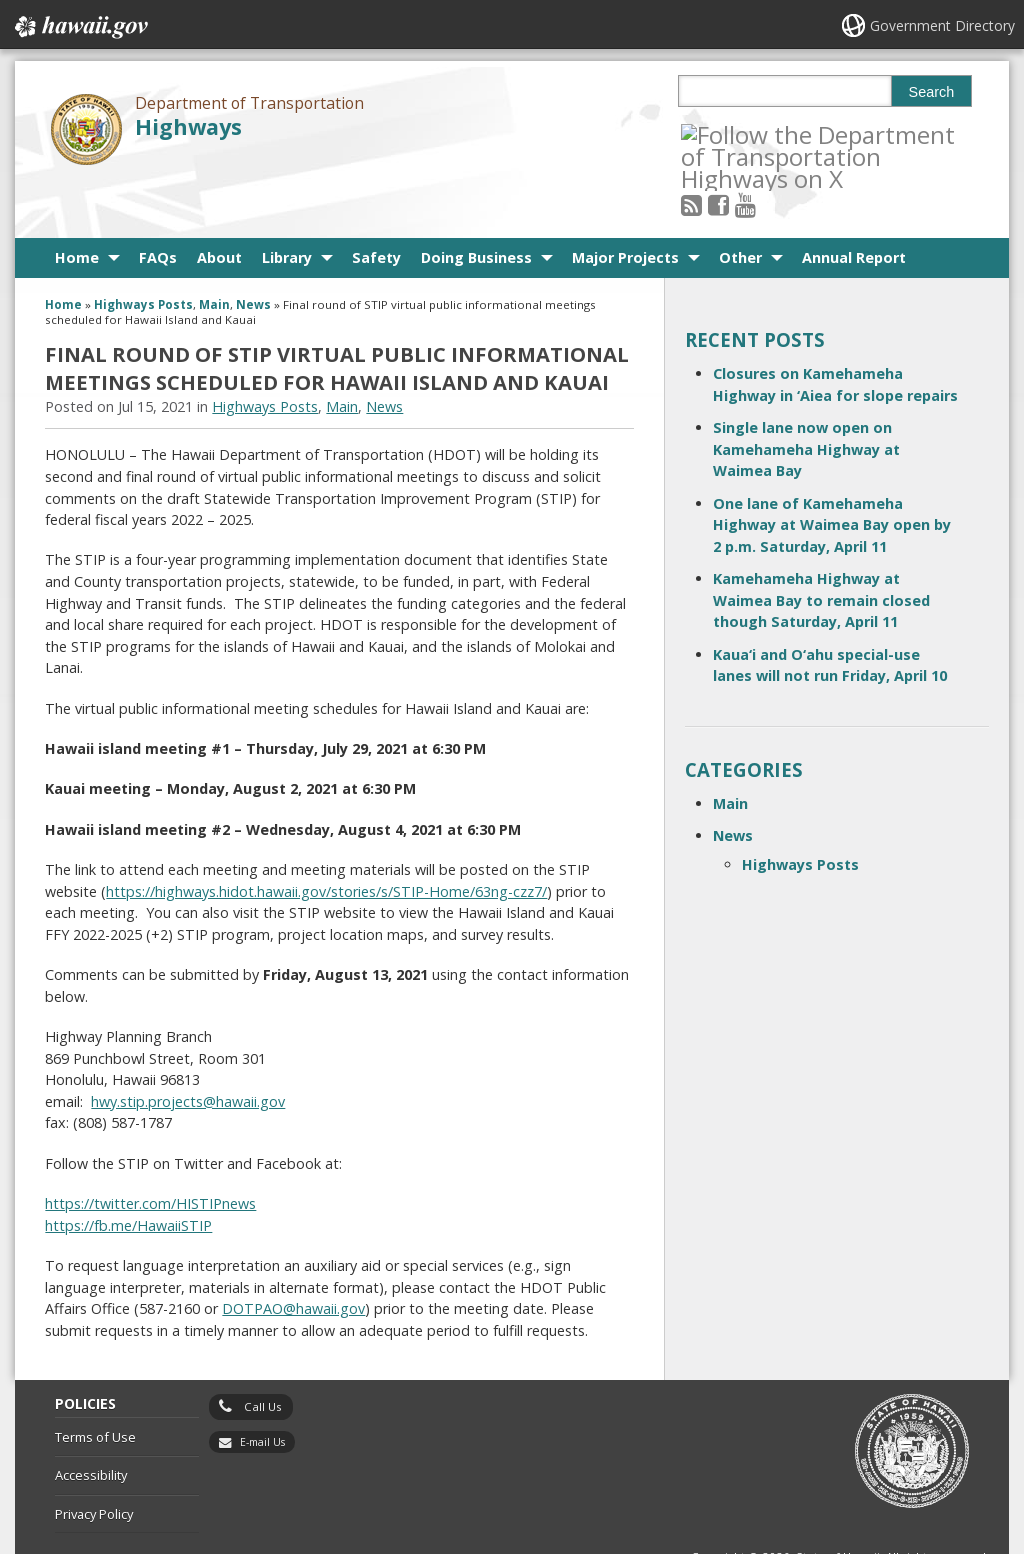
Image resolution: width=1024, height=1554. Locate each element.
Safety (376, 202)
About (219, 202)
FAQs (158, 202)
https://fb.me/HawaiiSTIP (128, 1170)
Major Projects (625, 202)
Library (287, 202)
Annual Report (854, 202)
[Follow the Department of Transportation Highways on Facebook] (745, 133)
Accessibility (91, 1420)
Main (214, 249)
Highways (188, 126)
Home (77, 202)
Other (740, 202)
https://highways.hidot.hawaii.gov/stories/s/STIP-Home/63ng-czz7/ (326, 836)
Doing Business (476, 202)
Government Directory (942, 25)
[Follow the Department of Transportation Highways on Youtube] (771, 133)
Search (932, 92)
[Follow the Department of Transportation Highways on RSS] (718, 133)
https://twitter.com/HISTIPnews (150, 1148)
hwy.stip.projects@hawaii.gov (188, 1046)
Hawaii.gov (79, 27)
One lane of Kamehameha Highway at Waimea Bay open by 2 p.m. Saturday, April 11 (832, 470)
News (253, 249)
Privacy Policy (94, 1459)
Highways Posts (143, 249)
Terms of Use (95, 1382)
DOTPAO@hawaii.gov (293, 1253)
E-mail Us (262, 1387)
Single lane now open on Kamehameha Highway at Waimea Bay (806, 394)
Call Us (263, 1351)
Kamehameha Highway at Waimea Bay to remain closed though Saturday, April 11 (821, 545)
